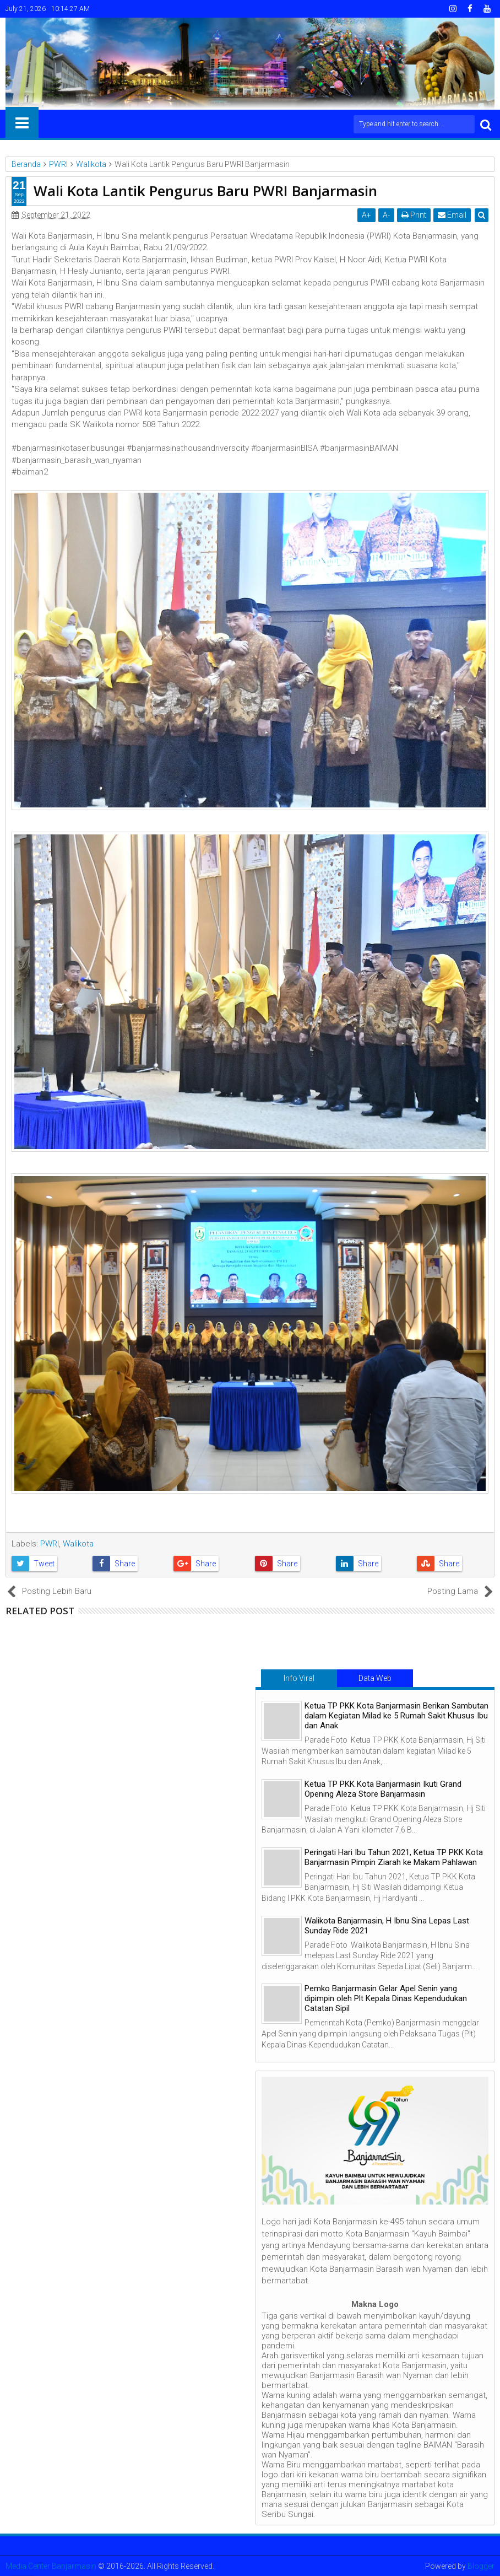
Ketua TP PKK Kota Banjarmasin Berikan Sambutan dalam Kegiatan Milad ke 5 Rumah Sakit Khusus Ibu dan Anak (396, 1716)
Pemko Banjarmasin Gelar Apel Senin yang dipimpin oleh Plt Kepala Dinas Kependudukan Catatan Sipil (386, 1998)
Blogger (481, 2566)
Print (413, 215)
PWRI (49, 1544)
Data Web (375, 1678)
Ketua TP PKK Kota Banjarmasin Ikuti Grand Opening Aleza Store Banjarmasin (383, 1789)
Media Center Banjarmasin (51, 2566)
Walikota (78, 1544)
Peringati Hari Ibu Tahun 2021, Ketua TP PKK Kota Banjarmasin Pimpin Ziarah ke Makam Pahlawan (394, 1857)
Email (452, 215)
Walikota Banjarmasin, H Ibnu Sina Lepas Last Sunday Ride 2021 (387, 1926)
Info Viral (299, 1678)
